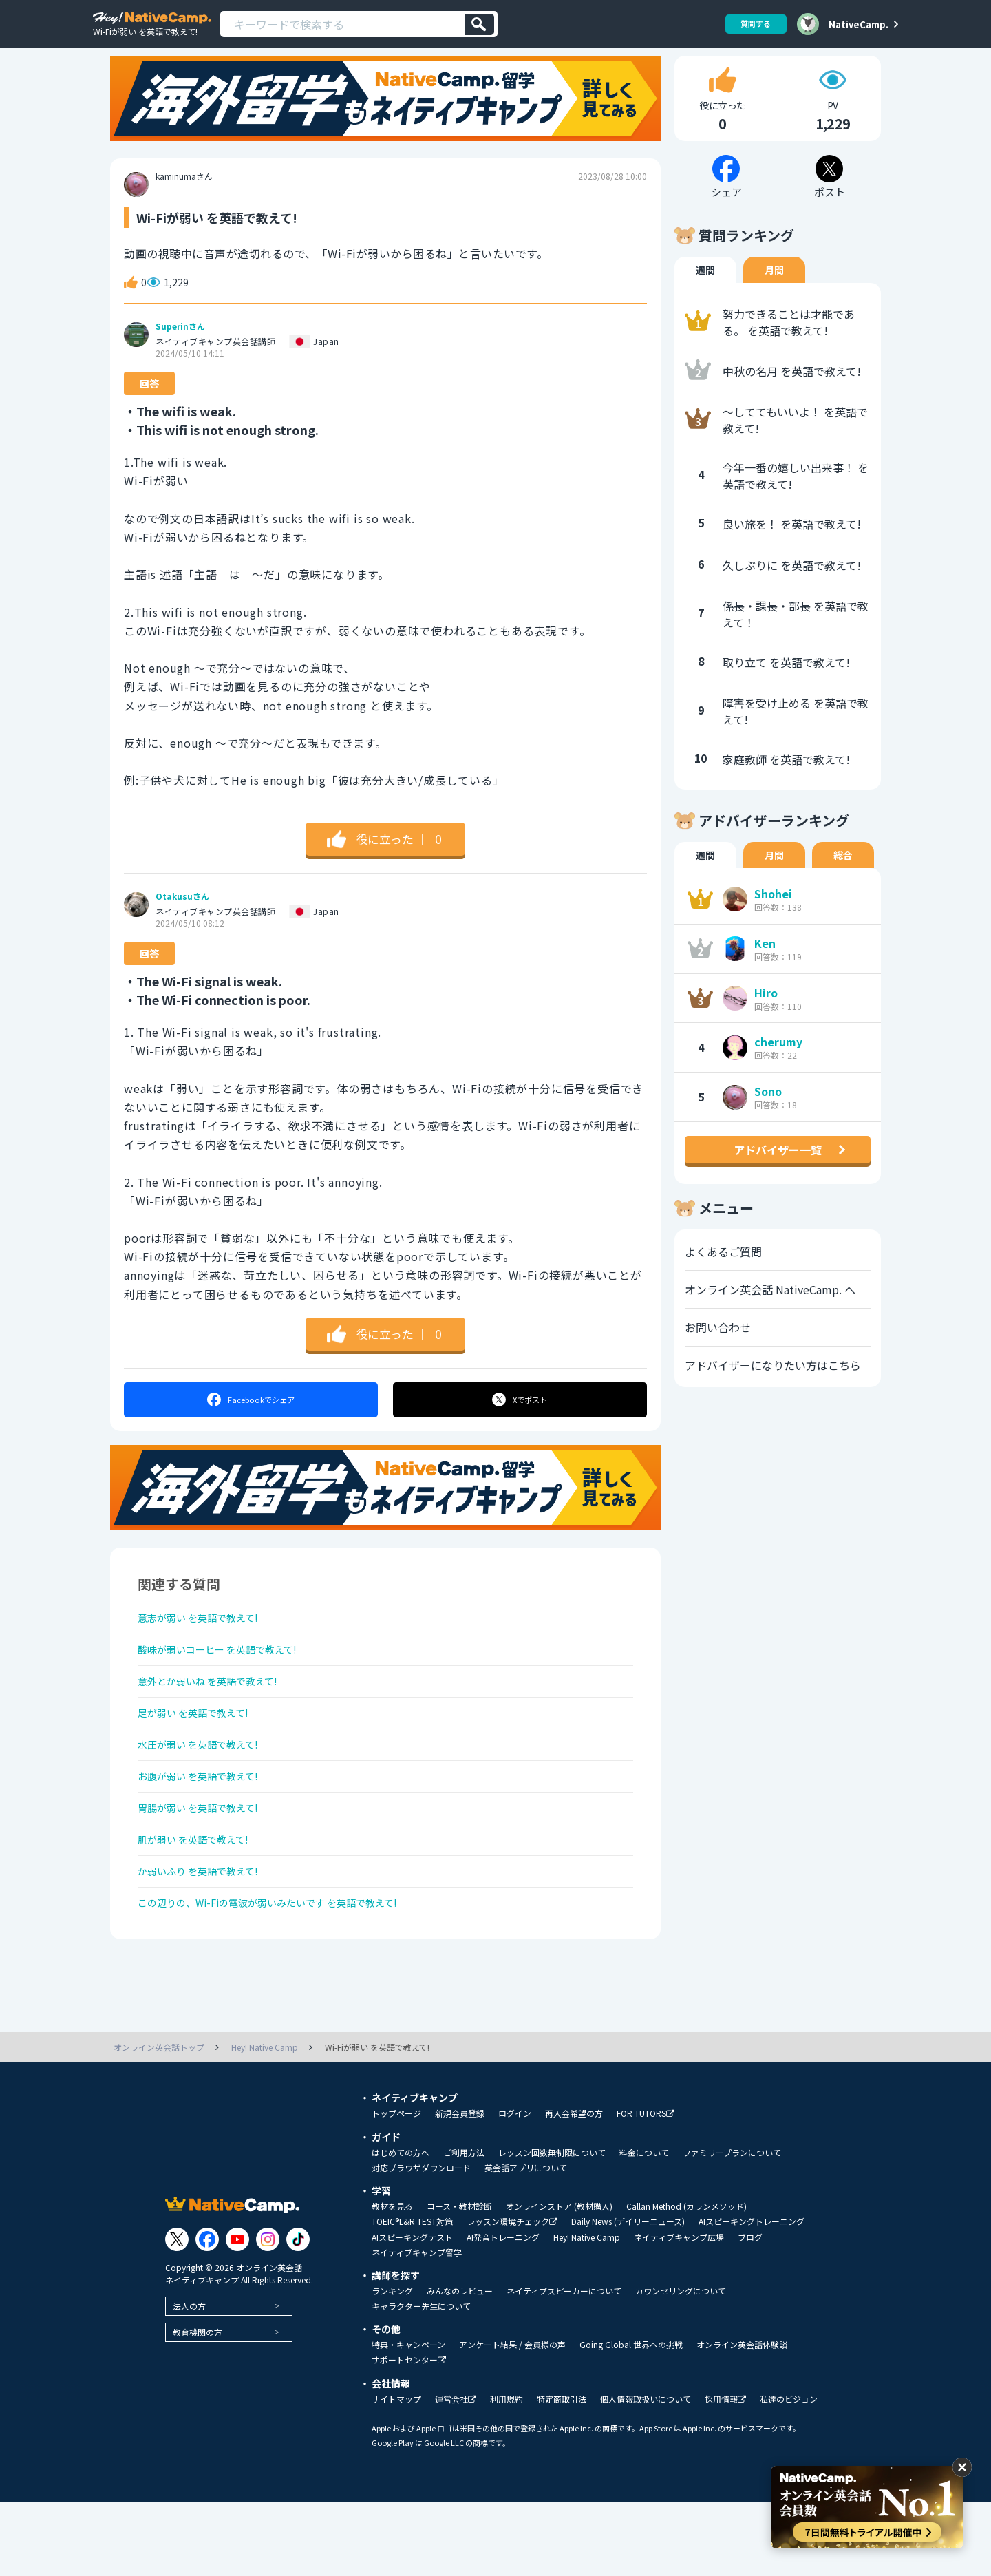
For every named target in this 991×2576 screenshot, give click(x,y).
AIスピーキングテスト (412, 2312)
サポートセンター (409, 2434)
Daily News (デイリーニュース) (628, 2296)
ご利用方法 (463, 2227)
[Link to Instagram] (267, 2313)
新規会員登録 (459, 2188)
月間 (774, 297)
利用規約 (506, 2473)
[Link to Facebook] (207, 2313)
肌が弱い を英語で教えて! (201, 1902)
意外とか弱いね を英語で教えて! (218, 1719)
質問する (750, 24)
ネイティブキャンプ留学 (417, 2327)
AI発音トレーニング (503, 2312)
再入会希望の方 (574, 2188)
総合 (843, 882)
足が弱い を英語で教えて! (201, 1756)
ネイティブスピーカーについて (564, 2365)
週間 (705, 297)
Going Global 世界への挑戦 (631, 2419)
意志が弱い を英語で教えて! (207, 1646)
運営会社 (455, 2473)
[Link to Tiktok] (298, 2313)
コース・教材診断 (459, 2281)
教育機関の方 (197, 2406)
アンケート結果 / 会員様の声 (512, 2419)
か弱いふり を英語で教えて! (207, 1938)
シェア (250, 1426)
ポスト (520, 1426)
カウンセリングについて (680, 2365)
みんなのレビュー (460, 2365)
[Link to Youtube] (237, 2313)
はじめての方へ (400, 2227)
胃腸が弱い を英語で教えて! (207, 1865)
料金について (644, 2227)
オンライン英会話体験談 (741, 2419)
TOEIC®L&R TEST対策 (412, 2296)
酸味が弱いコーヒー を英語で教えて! (229, 1683)
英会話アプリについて (525, 2242)
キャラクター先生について (421, 2380)
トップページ (396, 2188)
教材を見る (392, 2281)
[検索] (479, 24)
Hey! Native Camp (586, 2312)
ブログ (750, 2312)
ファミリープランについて (732, 2227)
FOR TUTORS (645, 2188)
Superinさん (180, 353)
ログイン (514, 2188)
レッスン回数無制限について (552, 2227)
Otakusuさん (182, 923)
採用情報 (725, 2473)
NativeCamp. (858, 24)
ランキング (392, 2365)
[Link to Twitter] (177, 2313)
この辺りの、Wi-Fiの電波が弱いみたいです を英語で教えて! (286, 1975)
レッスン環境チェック (512, 2296)
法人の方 (189, 2380)
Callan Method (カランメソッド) (686, 2281)
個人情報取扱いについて (645, 2473)
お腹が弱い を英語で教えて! (207, 1829)
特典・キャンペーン (408, 2419)
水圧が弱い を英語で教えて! (207, 1792)
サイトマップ (396, 2473)
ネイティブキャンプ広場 (679, 2312)
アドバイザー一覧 (778, 1176)
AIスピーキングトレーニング (751, 2296)
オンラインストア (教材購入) (559, 2281)
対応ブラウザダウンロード (421, 2242)
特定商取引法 (561, 2473)
